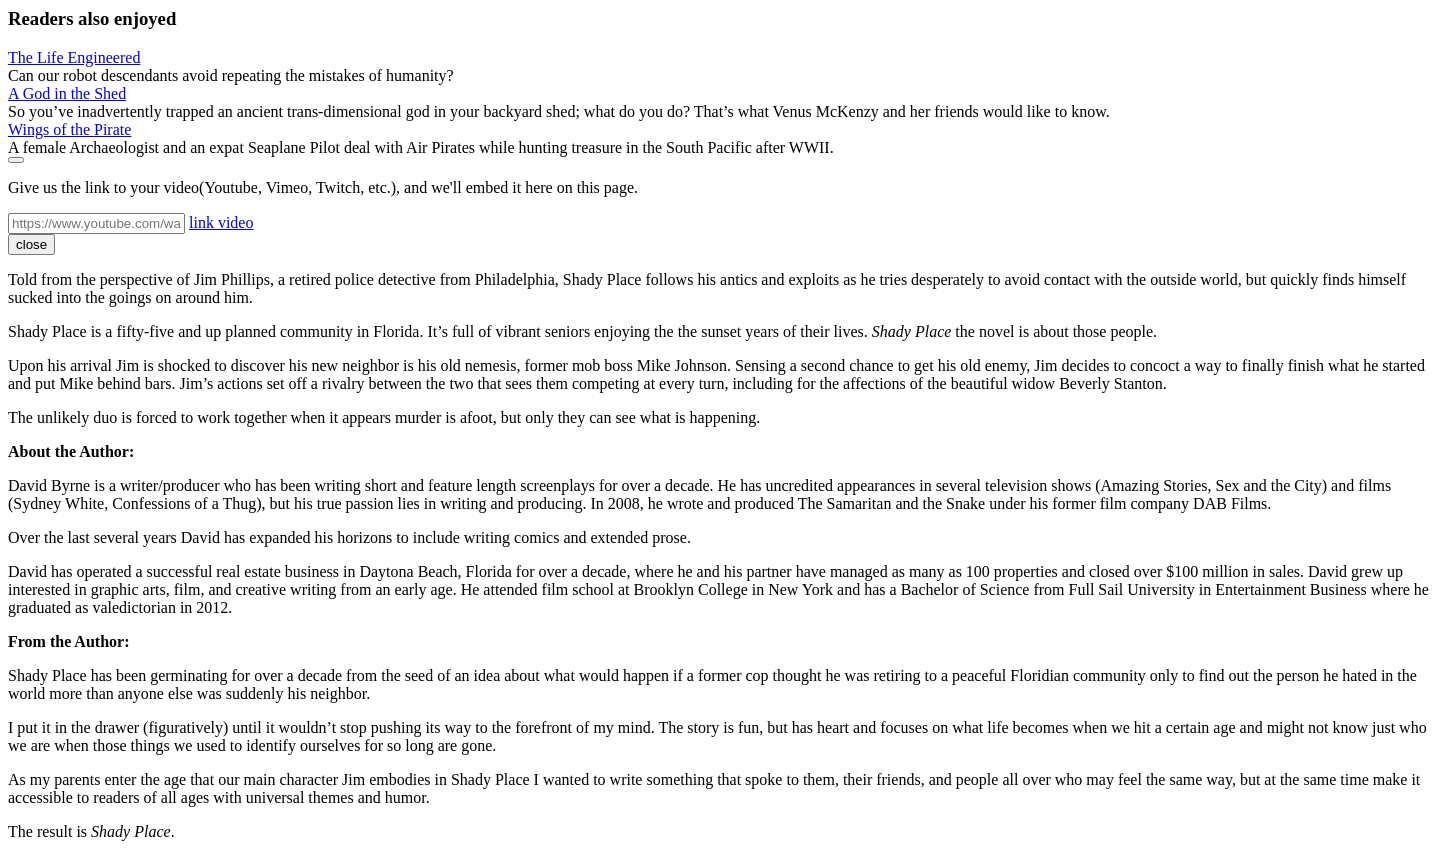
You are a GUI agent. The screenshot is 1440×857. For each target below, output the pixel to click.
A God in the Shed (67, 93)
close (31, 244)
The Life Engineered (74, 57)
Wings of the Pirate (69, 129)
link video (221, 222)
